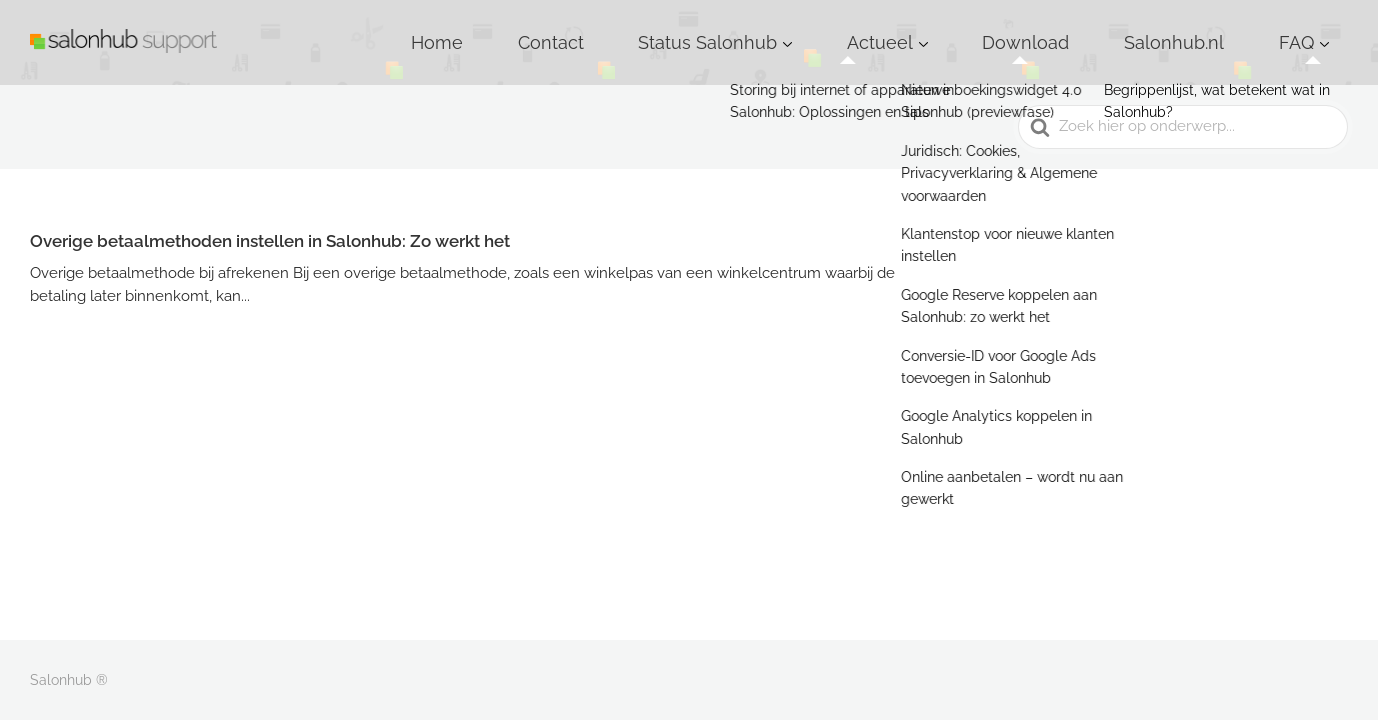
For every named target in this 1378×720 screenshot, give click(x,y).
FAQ (1310, 29)
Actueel (1005, 29)
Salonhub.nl (1223, 29)
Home (678, 29)
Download (1114, 29)
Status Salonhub (874, 29)
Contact (759, 29)
